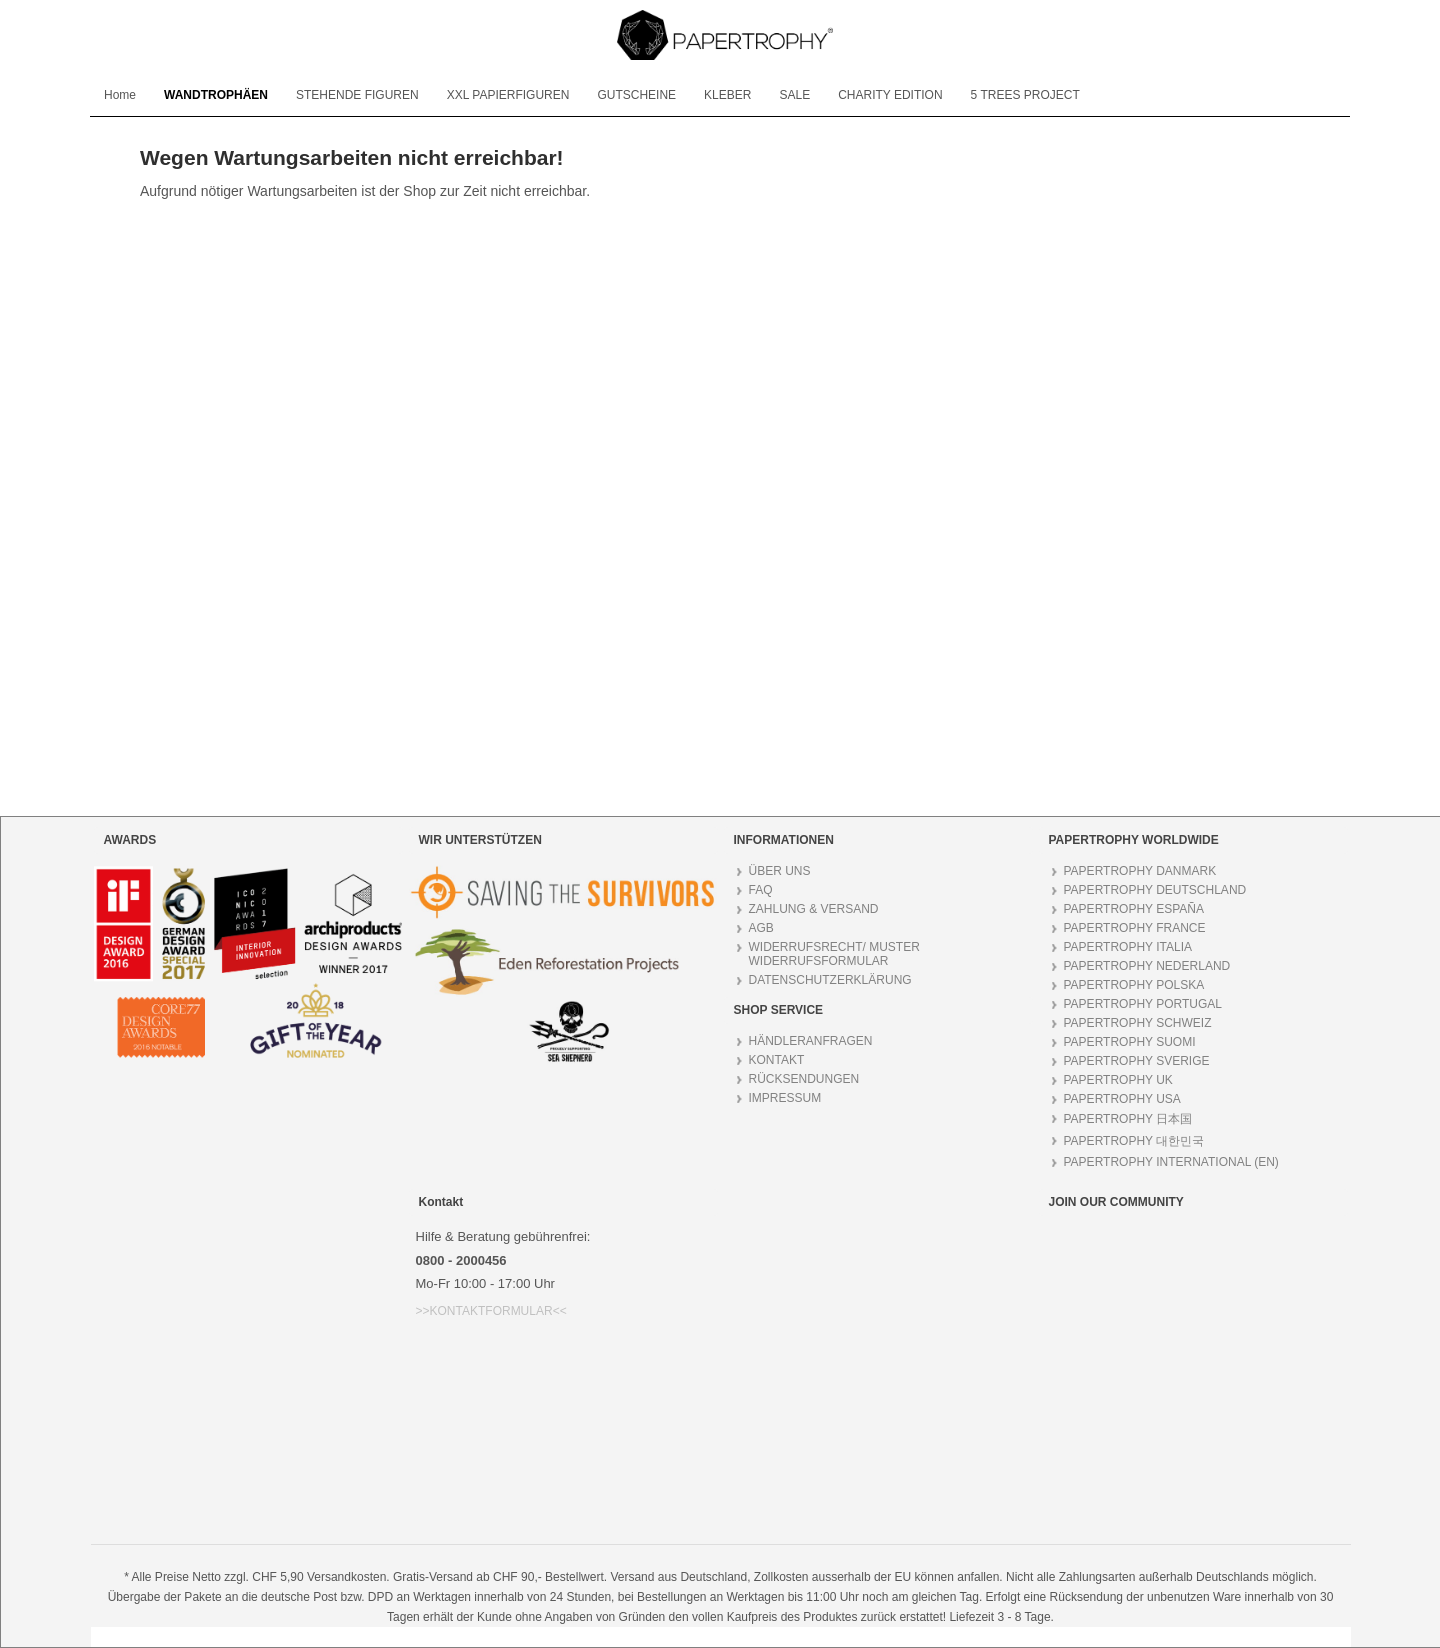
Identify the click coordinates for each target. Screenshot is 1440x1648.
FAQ (761, 890)
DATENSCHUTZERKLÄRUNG (830, 980)
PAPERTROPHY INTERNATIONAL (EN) (1171, 1162)
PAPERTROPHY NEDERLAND (1147, 966)
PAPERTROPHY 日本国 (1128, 1119)
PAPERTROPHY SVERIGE (1137, 1061)
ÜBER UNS (780, 871)
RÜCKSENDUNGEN (804, 1079)
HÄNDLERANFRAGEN (811, 1041)
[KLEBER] (727, 95)
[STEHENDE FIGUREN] (357, 95)
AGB (761, 928)
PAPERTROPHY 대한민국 (1134, 1141)
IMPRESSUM (785, 1098)
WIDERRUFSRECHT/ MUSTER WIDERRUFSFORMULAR (834, 954)
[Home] (120, 95)
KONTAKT (777, 1060)
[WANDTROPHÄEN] (216, 95)
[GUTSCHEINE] (636, 95)
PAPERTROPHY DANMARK (1140, 871)
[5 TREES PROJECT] (1025, 95)
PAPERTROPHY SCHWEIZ (1138, 1023)
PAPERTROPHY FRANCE (1135, 928)
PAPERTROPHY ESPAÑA (1134, 909)
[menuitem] (120, 95)
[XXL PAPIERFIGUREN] (508, 95)
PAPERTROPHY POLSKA (1134, 985)
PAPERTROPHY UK (1118, 1080)
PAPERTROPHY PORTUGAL (1143, 1004)
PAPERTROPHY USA (1122, 1099)
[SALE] (794, 95)
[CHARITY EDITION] (890, 95)
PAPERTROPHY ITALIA (1128, 947)
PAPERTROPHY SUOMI (1130, 1042)
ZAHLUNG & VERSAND (814, 909)
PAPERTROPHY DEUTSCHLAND (1155, 890)
